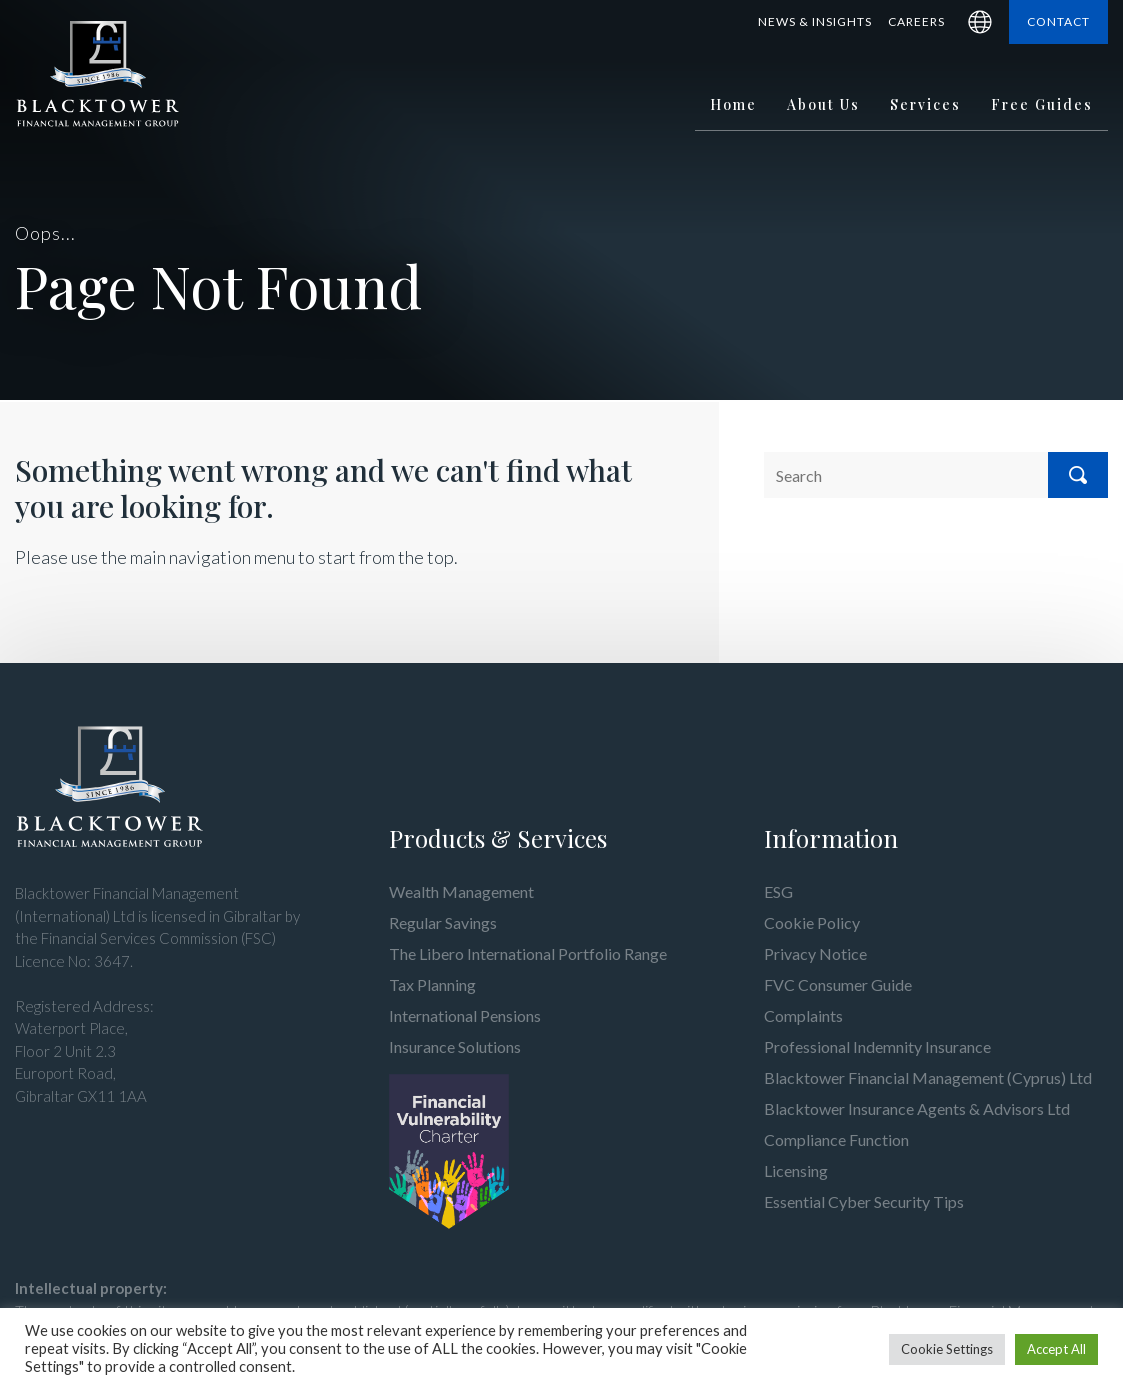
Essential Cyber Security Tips (864, 1201)
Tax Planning (432, 984)
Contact (1058, 21)
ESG (778, 891)
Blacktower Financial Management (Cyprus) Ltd (928, 1077)
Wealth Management (461, 891)
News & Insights (815, 21)
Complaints (803, 1015)
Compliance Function (836, 1139)
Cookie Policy (812, 922)
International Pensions (465, 1015)
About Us (823, 104)
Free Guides (1042, 104)
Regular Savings (443, 922)
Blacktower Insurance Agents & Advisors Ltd (917, 1108)
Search (1078, 475)
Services (925, 104)
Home (733, 104)
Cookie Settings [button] (947, 1349)
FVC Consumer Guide (838, 984)
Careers (916, 21)
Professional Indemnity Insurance (877, 1046)
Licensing (796, 1170)
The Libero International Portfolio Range (528, 953)
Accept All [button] (1056, 1349)
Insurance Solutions (455, 1046)
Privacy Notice (815, 953)
